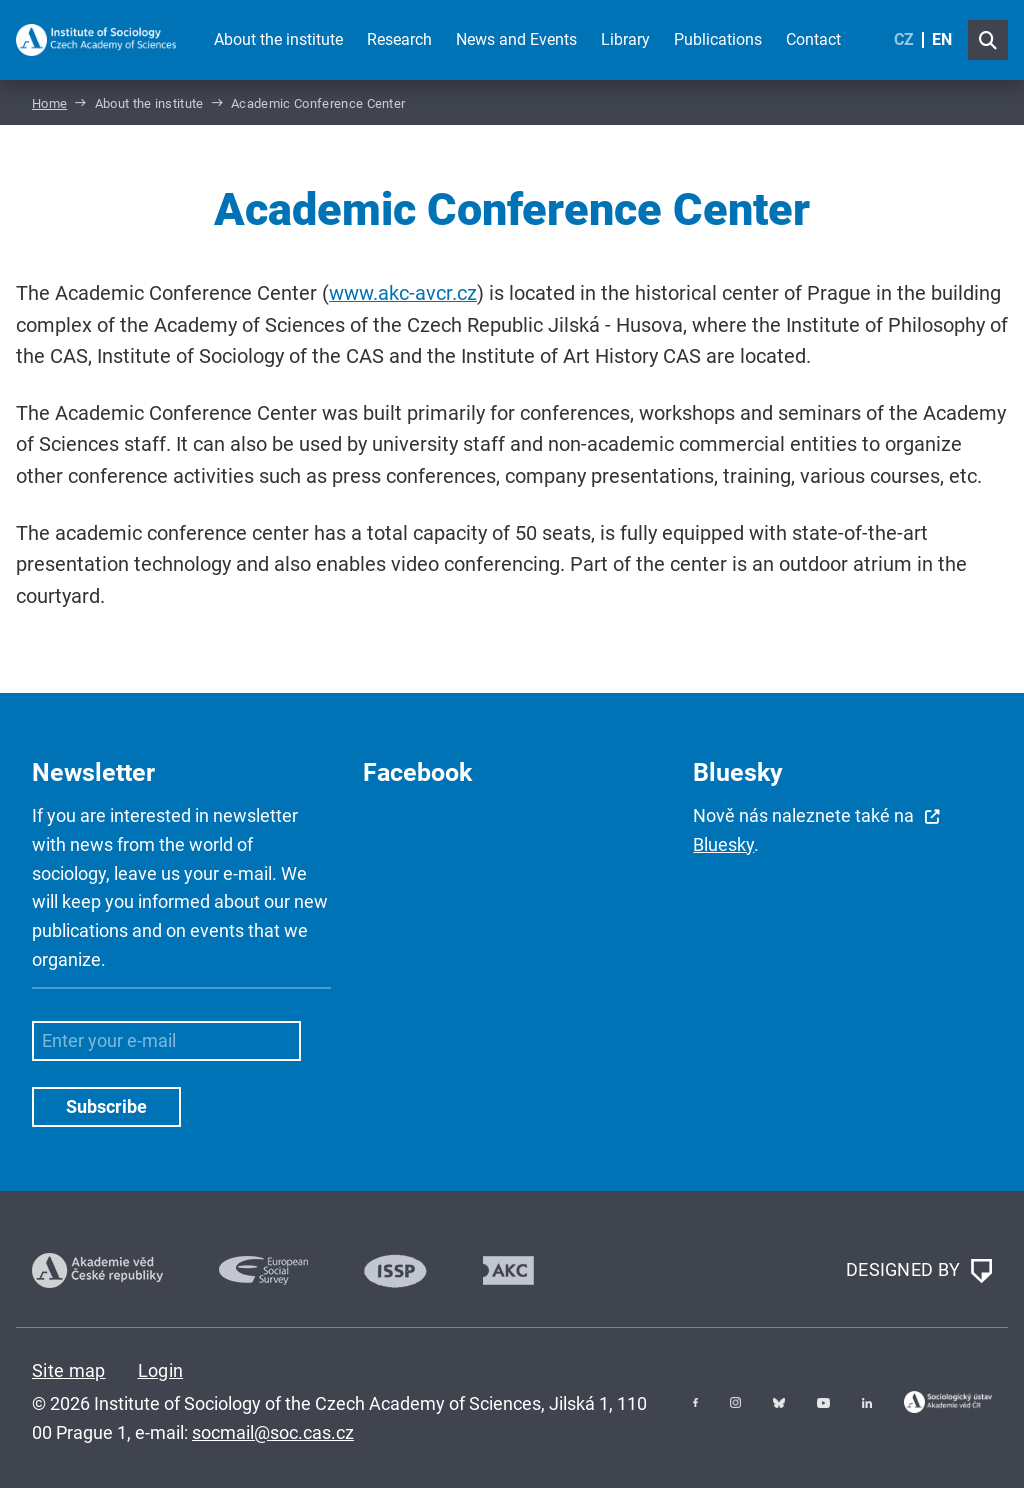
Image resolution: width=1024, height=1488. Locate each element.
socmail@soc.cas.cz (273, 1432)
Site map (69, 1370)
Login (161, 1370)
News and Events (516, 39)
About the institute (278, 39)
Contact (813, 39)
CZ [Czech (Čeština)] (904, 39)
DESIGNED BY (919, 1271)
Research (399, 39)
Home (49, 103)
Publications (718, 39)
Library (625, 39)
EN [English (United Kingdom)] (942, 39)
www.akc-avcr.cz (403, 293)
